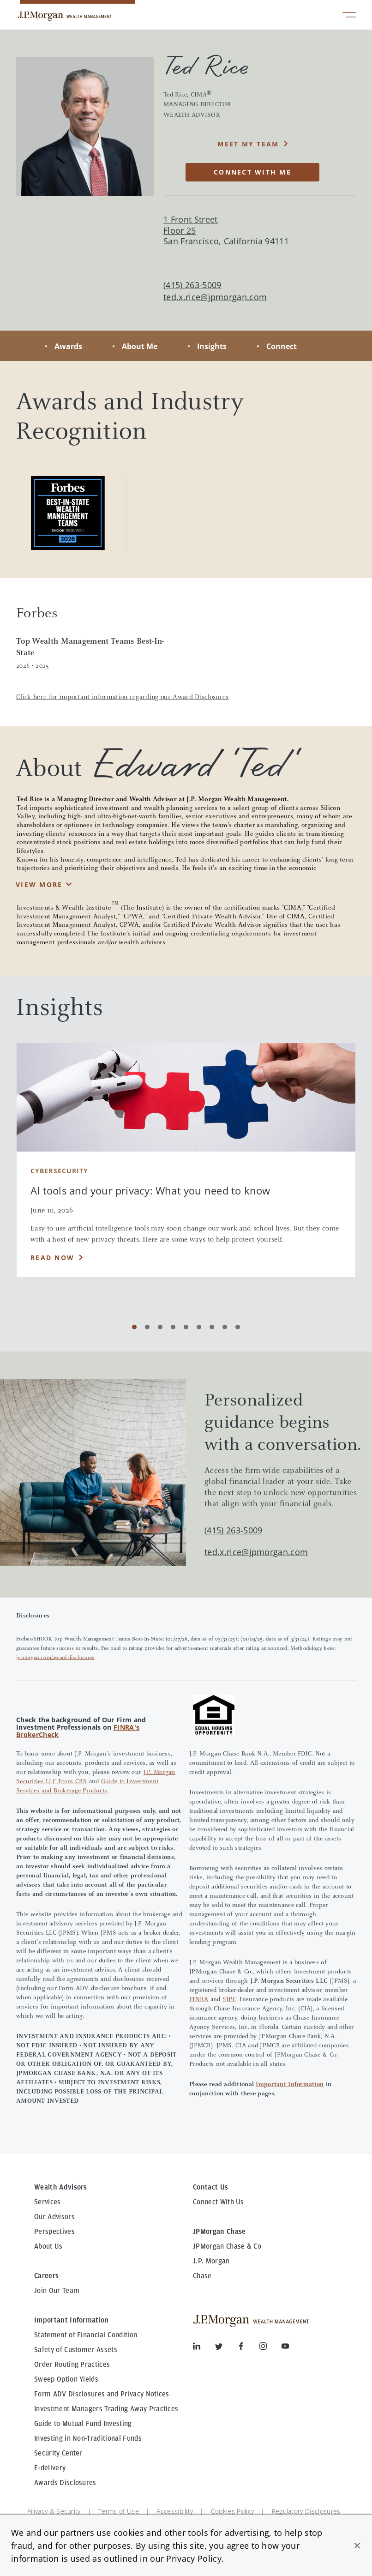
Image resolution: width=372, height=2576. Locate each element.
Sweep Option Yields (66, 2379)
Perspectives (54, 2231)
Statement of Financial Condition (85, 2335)
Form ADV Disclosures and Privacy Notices (101, 2394)
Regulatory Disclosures (306, 2511)
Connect (281, 346)
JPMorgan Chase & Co (227, 2246)
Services (47, 2202)
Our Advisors (54, 2216)
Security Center (58, 2453)
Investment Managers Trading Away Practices (106, 2409)
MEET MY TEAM (248, 143)
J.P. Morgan (211, 2261)
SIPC (229, 2000)
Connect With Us (218, 2202)
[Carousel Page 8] (224, 1327)
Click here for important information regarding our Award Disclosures (122, 697)
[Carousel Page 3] (160, 1327)
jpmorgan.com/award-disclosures (55, 1657)
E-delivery (50, 2468)
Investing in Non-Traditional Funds (88, 2438)
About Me (139, 346)
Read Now (52, 1257)
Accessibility (174, 2511)
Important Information (290, 2084)
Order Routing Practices (72, 2364)
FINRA (198, 2000)
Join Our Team (56, 2290)
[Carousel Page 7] (212, 1327)
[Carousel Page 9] (237, 1327)
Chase (202, 2276)
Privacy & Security (54, 2511)
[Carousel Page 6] (199, 1327)
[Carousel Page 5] (186, 1327)
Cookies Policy (232, 2511)
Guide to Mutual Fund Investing (83, 2423)
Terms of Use (118, 2511)
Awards (68, 346)
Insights (212, 346)
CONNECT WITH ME (252, 172)
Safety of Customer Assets (75, 2349)
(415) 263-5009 (233, 1530)
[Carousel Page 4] (173, 1327)
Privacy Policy (193, 2558)
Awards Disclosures (65, 2482)
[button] (357, 2545)
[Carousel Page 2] (147, 1327)
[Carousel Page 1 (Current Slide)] (134, 1327)
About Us (48, 2246)
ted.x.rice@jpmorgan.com (215, 297)
